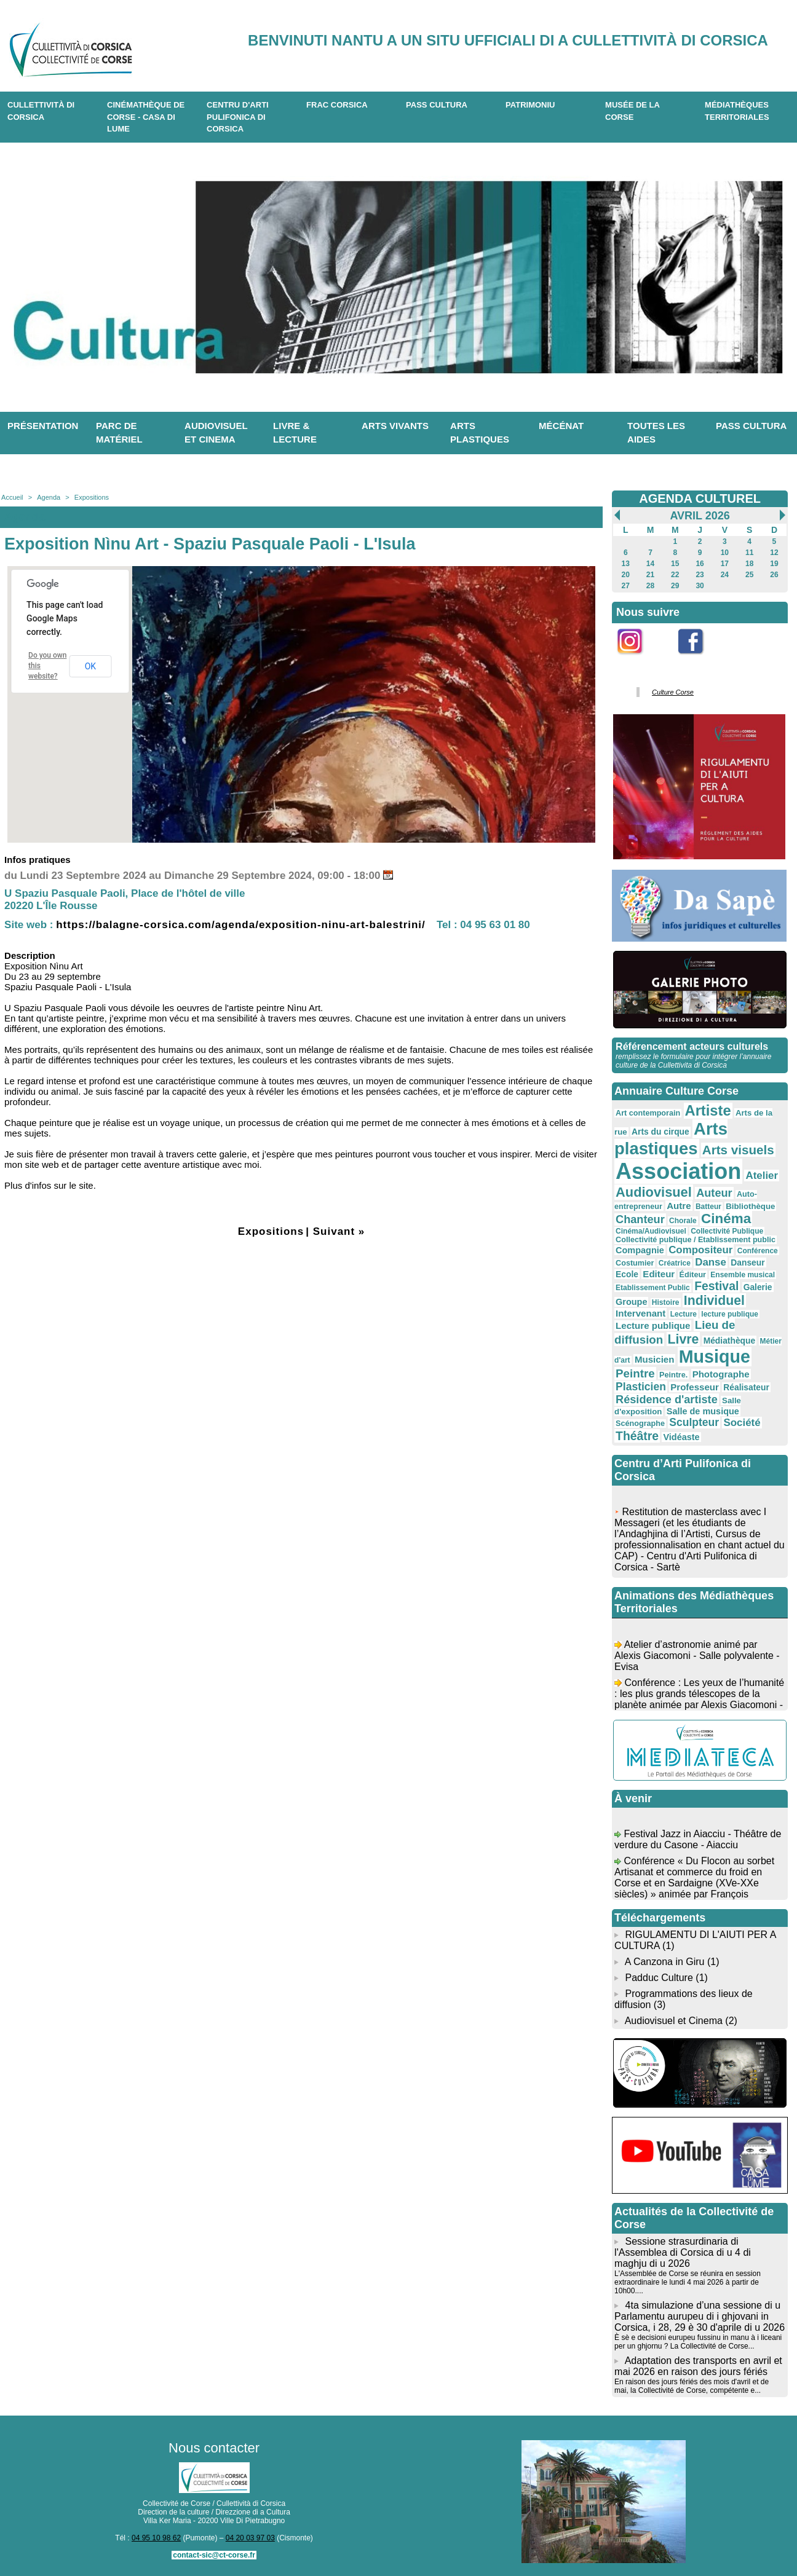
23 (700, 574)
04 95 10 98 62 (156, 2538)
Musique (714, 1356)
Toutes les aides (656, 432)
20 (626, 574)
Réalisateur (746, 1387)
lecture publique (729, 1314)
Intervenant (640, 1313)
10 (725, 552)
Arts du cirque (660, 1131)
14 (650, 563)
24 (725, 574)
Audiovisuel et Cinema (675, 2020)
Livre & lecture (295, 432)
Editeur (659, 1274)
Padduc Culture (659, 1977)
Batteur (708, 1206)
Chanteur (640, 1219)
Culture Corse (673, 692)
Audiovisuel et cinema (216, 432)
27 (626, 585)
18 (749, 563)
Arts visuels (738, 1150)
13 (626, 563)
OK (90, 666)
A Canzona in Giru (665, 1961)
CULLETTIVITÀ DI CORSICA (40, 111)
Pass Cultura (436, 104)
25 (749, 574)
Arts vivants (395, 425)
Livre (683, 1339)
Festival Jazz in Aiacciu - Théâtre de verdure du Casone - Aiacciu (697, 1843)
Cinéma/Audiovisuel (651, 1231)
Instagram (638, 661)
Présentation (42, 425)
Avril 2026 (699, 516)
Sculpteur (694, 1422)
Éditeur (693, 1274)
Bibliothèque (750, 1206)
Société (741, 1422)
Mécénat (561, 425)
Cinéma (726, 1218)
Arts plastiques (479, 432)
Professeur (694, 1387)
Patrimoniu (530, 104)
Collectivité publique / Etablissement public (695, 1239)
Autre (679, 1205)
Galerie (757, 1287)
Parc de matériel (119, 432)
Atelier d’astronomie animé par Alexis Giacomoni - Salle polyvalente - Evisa (697, 1659)
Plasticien (641, 1387)
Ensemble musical (742, 1274)
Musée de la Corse (632, 111)
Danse (710, 1262)
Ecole (627, 1274)
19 (774, 563)
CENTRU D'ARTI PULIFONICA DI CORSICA (238, 116)
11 (749, 552)
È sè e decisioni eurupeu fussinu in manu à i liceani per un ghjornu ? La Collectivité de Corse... (698, 2341)
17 (725, 563)
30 (700, 585)
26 (774, 574)
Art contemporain (648, 1113)
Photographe (721, 1374)
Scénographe (640, 1423)
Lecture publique (653, 1325)
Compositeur (700, 1250)
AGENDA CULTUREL (700, 498)
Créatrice (675, 1263)
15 (675, 563)
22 (675, 574)
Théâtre (637, 1436)
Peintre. (673, 1375)
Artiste (708, 1111)
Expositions (91, 497)
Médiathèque (730, 1340)
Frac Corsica (337, 104)
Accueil (12, 497)
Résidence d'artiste (667, 1399)
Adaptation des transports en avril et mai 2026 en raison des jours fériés (698, 2366)
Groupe (631, 1302)
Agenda (48, 497)
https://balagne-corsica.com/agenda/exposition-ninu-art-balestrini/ (241, 925)
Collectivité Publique (727, 1231)
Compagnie (640, 1250)
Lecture (683, 1314)
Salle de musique (703, 1411)
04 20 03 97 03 (250, 2538)
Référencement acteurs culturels (692, 1046)
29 (675, 585)
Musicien (654, 1359)
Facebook (698, 661)
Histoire (666, 1302)
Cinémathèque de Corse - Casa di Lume (145, 116)
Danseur (747, 1262)
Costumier (635, 1263)
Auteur (714, 1193)
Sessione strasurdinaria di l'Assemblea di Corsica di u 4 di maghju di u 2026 (682, 2252)
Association (678, 1171)
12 (774, 552)
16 (700, 563)
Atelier (761, 1175)
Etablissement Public (653, 1287)
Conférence (757, 1251)
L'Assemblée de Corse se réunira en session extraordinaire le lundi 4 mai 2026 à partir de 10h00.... (687, 2282)
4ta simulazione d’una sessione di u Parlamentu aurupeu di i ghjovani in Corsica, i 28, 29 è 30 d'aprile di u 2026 (699, 2316)
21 (650, 574)
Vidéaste (681, 1437)
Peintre (635, 1373)
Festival (716, 1286)
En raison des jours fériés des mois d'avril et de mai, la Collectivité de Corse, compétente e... (691, 2386)
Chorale (683, 1220)
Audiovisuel (654, 1192)
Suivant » (339, 1231)
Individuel (714, 1300)
